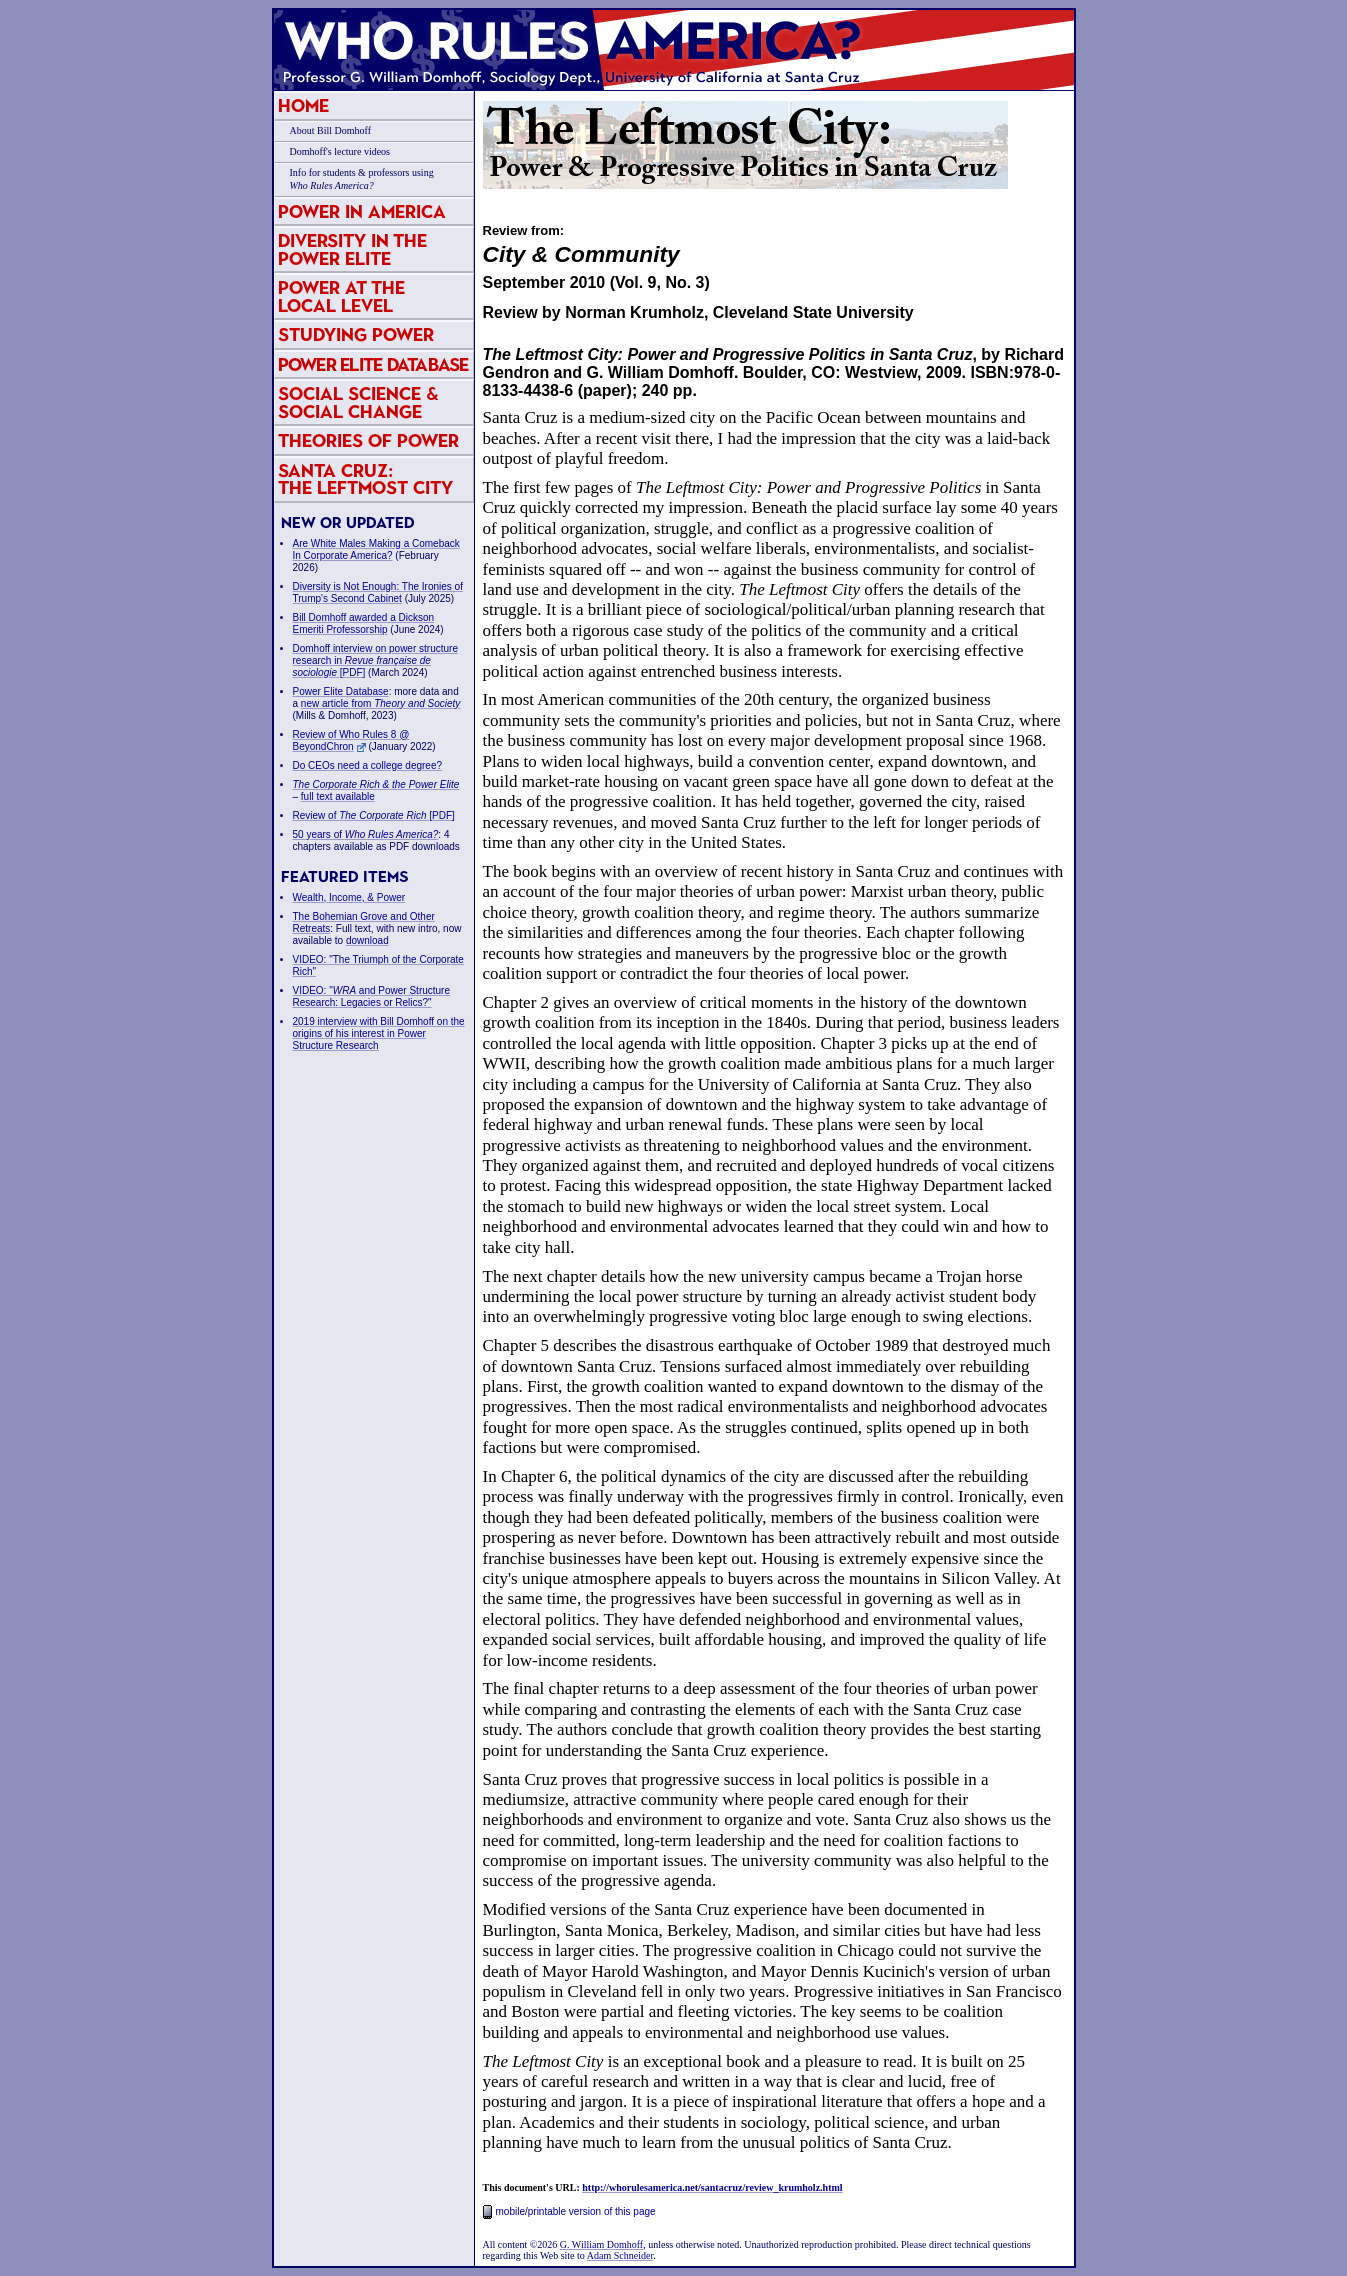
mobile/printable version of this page (569, 2211)
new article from (381, 703)
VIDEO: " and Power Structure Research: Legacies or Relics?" (372, 996)
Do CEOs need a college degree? (368, 765)
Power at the (341, 296)
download (367, 940)
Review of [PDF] (374, 815)
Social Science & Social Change (358, 402)
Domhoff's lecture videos (340, 151)
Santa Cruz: (365, 479)
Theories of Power (368, 440)
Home (303, 105)
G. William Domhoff (601, 2244)
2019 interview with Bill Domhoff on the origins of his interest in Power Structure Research (379, 1033)
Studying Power (356, 334)
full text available (338, 796)
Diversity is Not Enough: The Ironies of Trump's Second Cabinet (378, 592)
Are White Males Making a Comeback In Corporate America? (376, 549)
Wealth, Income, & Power (349, 897)
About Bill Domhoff (330, 130)
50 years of (366, 834)
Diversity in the (352, 249)
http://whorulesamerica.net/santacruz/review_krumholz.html (712, 2187)
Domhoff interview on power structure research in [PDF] (375, 660)
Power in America (362, 211)
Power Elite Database (373, 364)
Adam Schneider (620, 2255)
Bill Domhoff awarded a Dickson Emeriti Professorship (364, 623)
